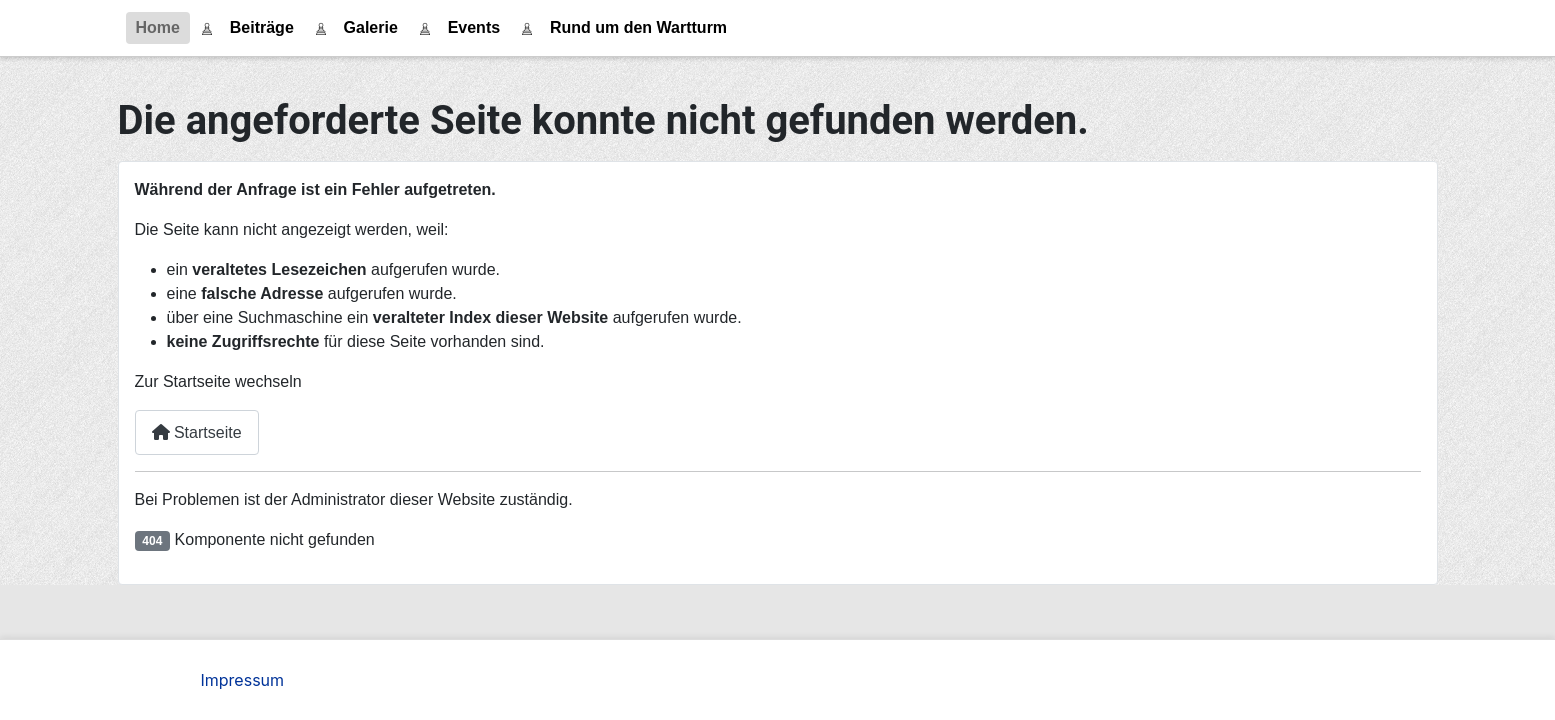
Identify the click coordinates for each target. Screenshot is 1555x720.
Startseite (197, 432)
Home (158, 27)
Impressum (243, 680)
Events (474, 27)
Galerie (371, 27)
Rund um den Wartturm (638, 27)
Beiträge (262, 27)
